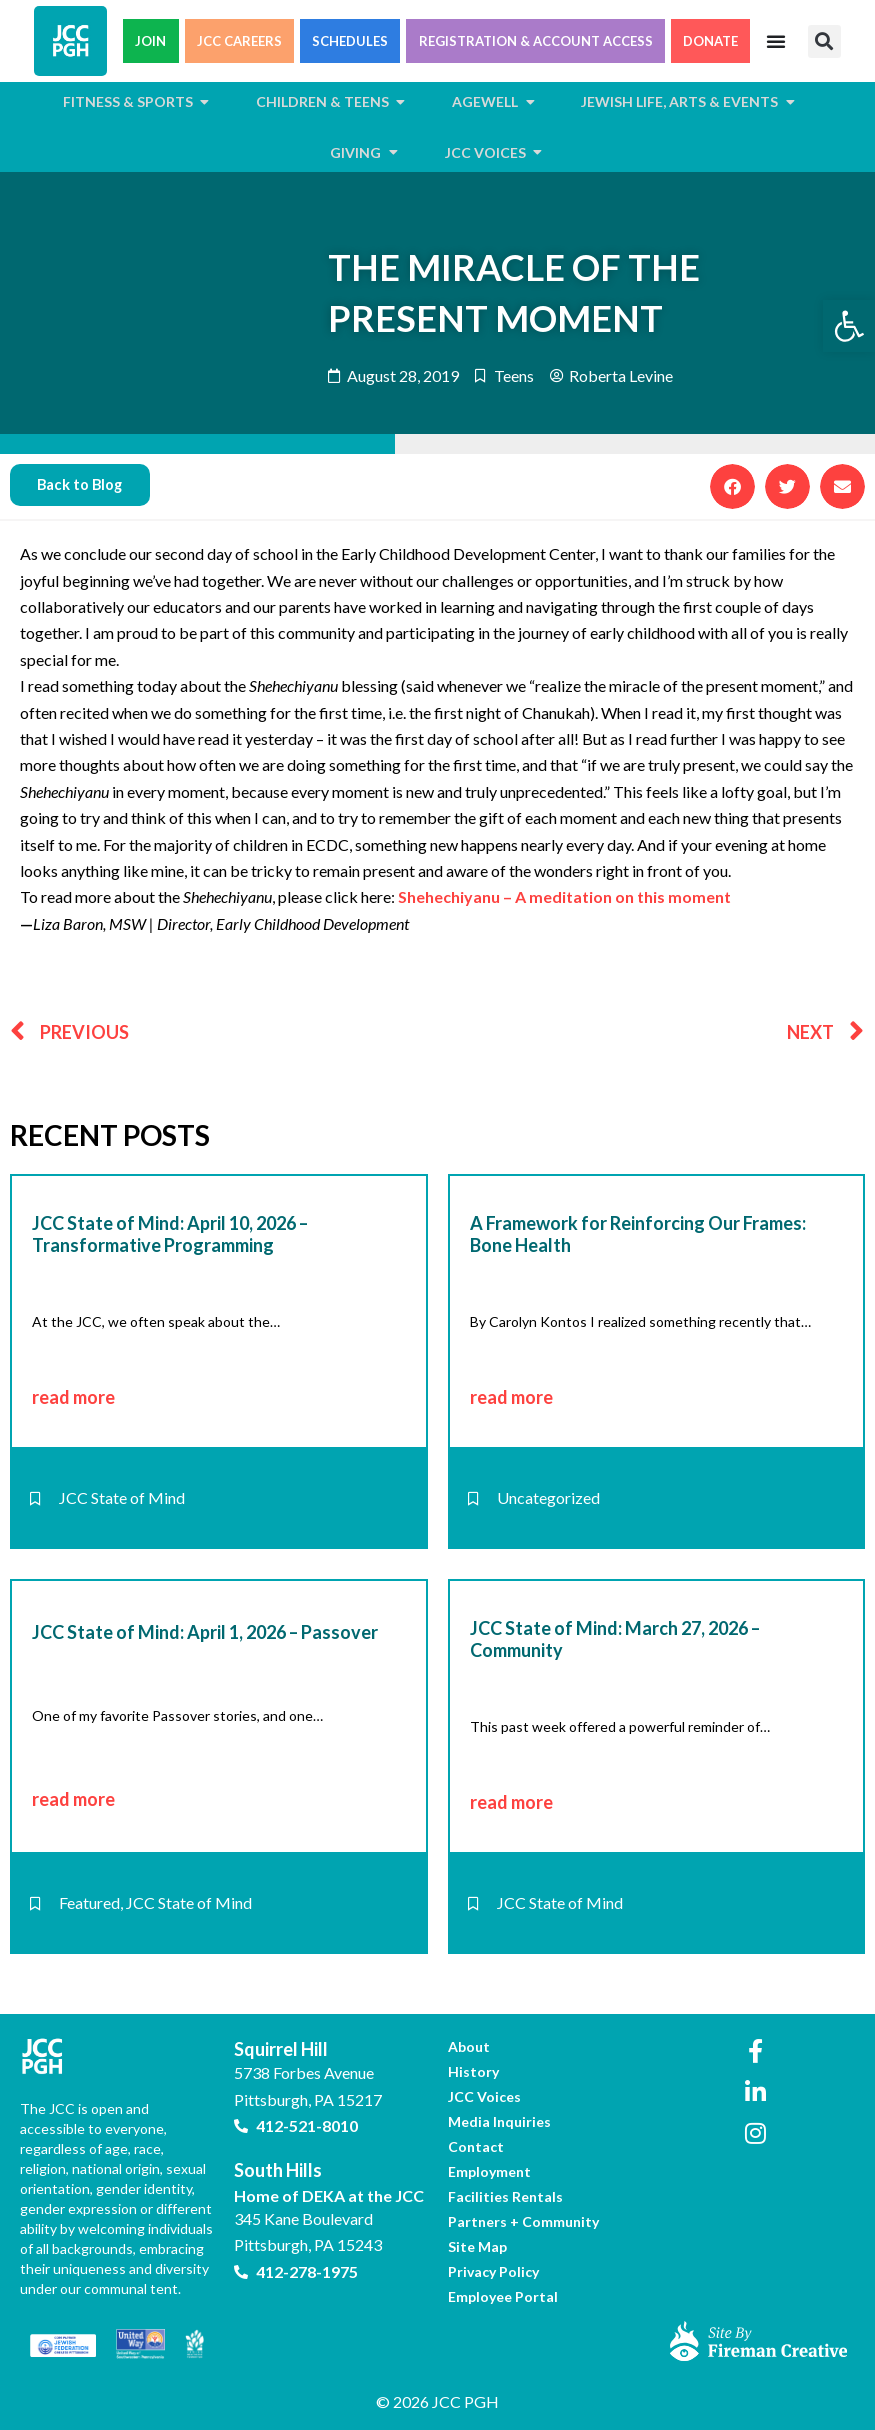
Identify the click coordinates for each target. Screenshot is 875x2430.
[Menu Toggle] (776, 41)
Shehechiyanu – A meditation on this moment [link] (564, 896)
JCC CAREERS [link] (239, 41)
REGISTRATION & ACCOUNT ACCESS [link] (536, 41)
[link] (849, 326)
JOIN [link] (150, 41)
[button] (824, 41)
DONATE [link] (710, 41)
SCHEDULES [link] (350, 41)
